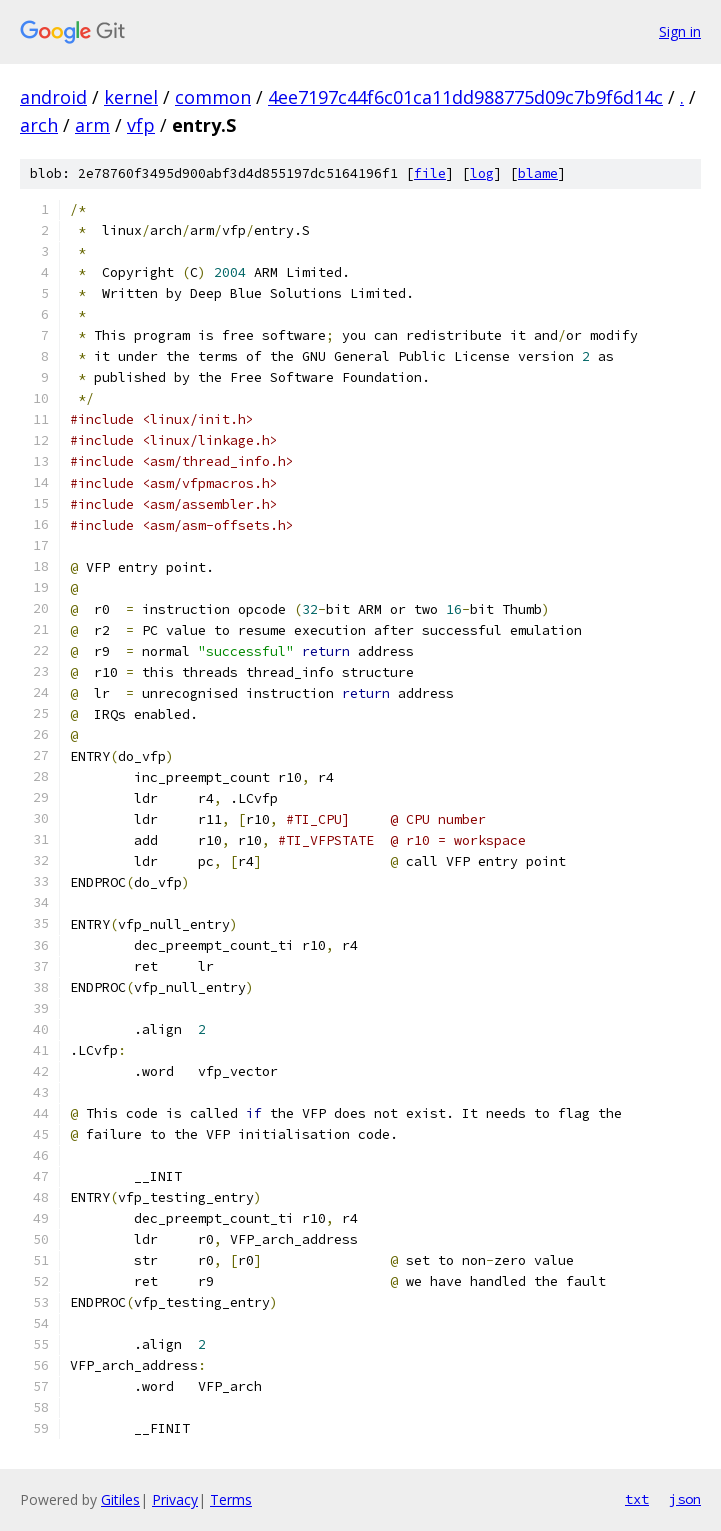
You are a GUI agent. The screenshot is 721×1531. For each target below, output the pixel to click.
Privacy (175, 1499)
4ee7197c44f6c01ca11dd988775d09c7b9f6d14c (465, 97)
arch (39, 125)
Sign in (680, 31)
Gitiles (120, 1499)
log (482, 173)
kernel (131, 97)
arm (92, 125)
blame (538, 173)
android (53, 97)
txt (637, 1499)
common (213, 97)
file (430, 173)
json (685, 1499)
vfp (141, 125)
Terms (231, 1499)
